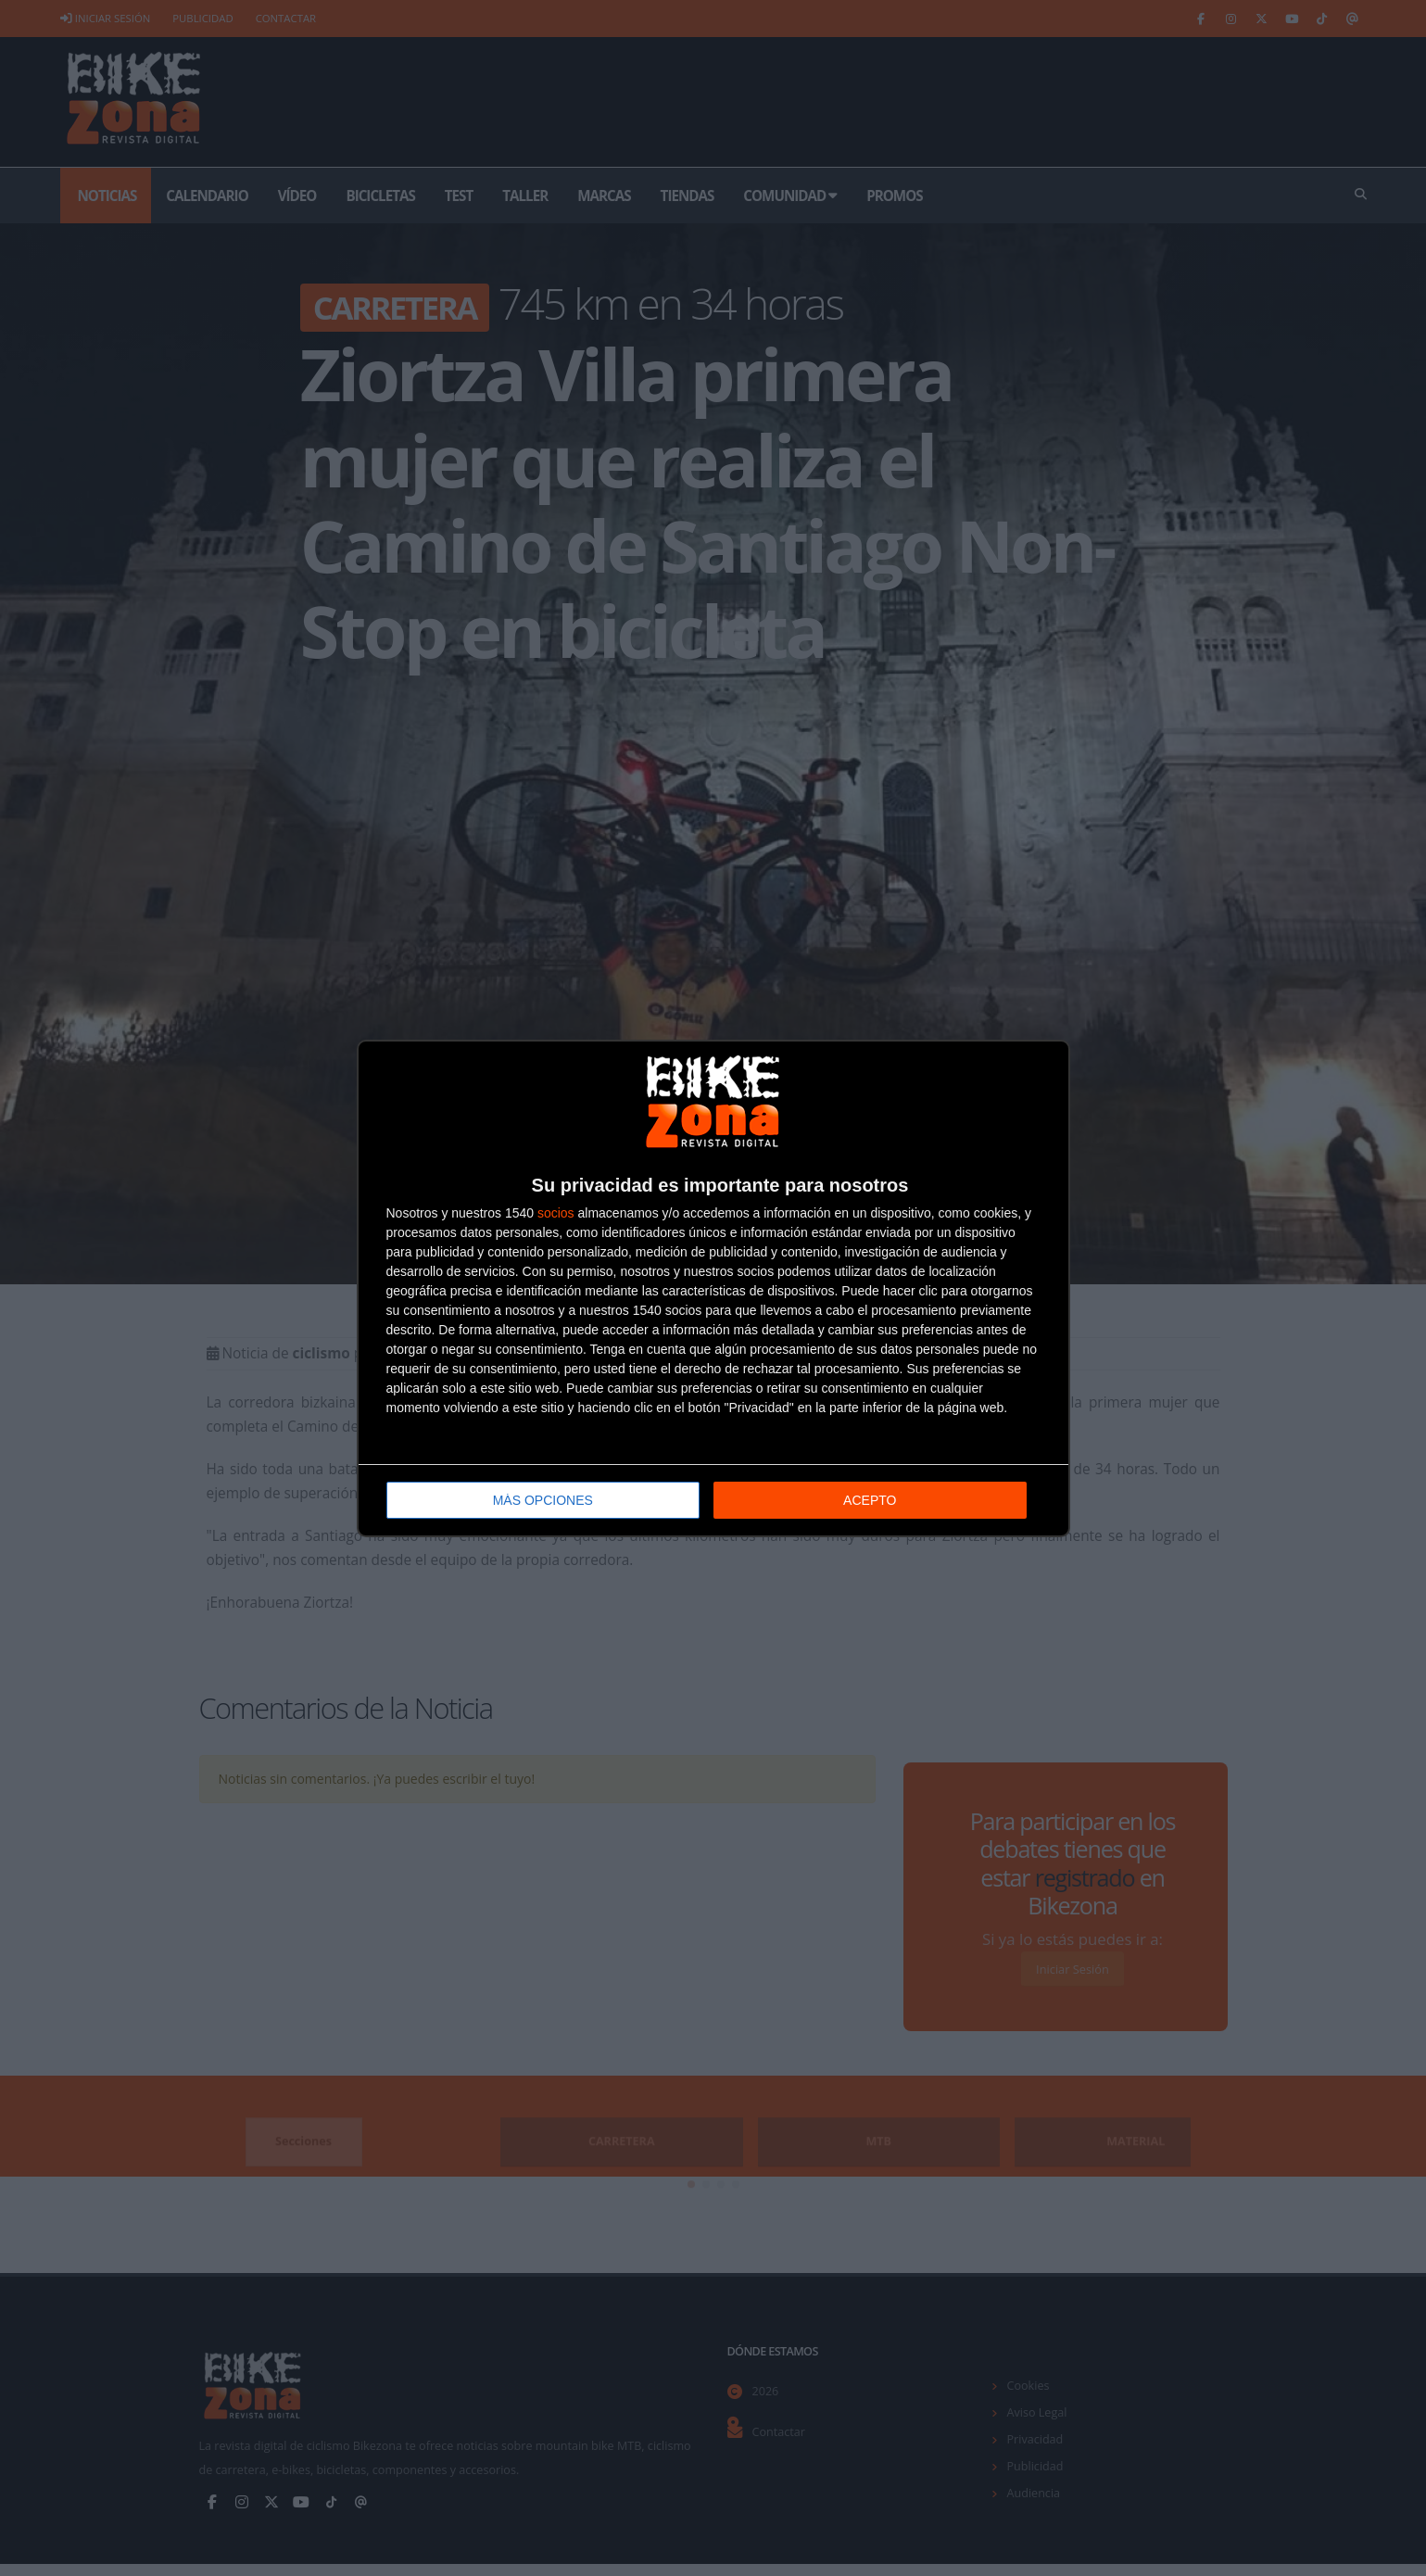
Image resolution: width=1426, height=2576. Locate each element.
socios (555, 1212)
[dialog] (713, 1288)
